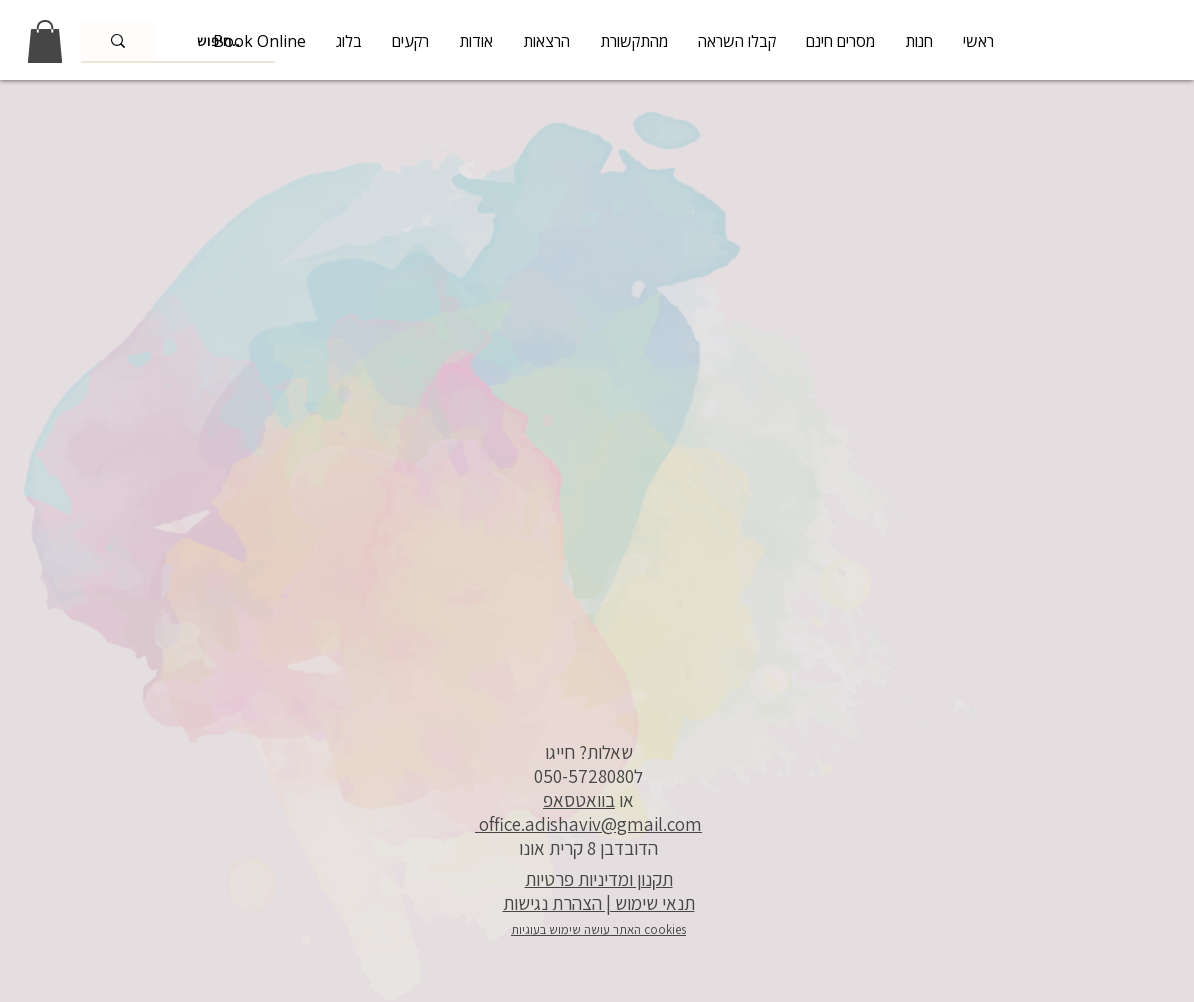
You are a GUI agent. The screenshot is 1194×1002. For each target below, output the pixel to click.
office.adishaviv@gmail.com (588, 824)
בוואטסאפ (579, 800)
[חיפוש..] (118, 41)
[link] (45, 41)
